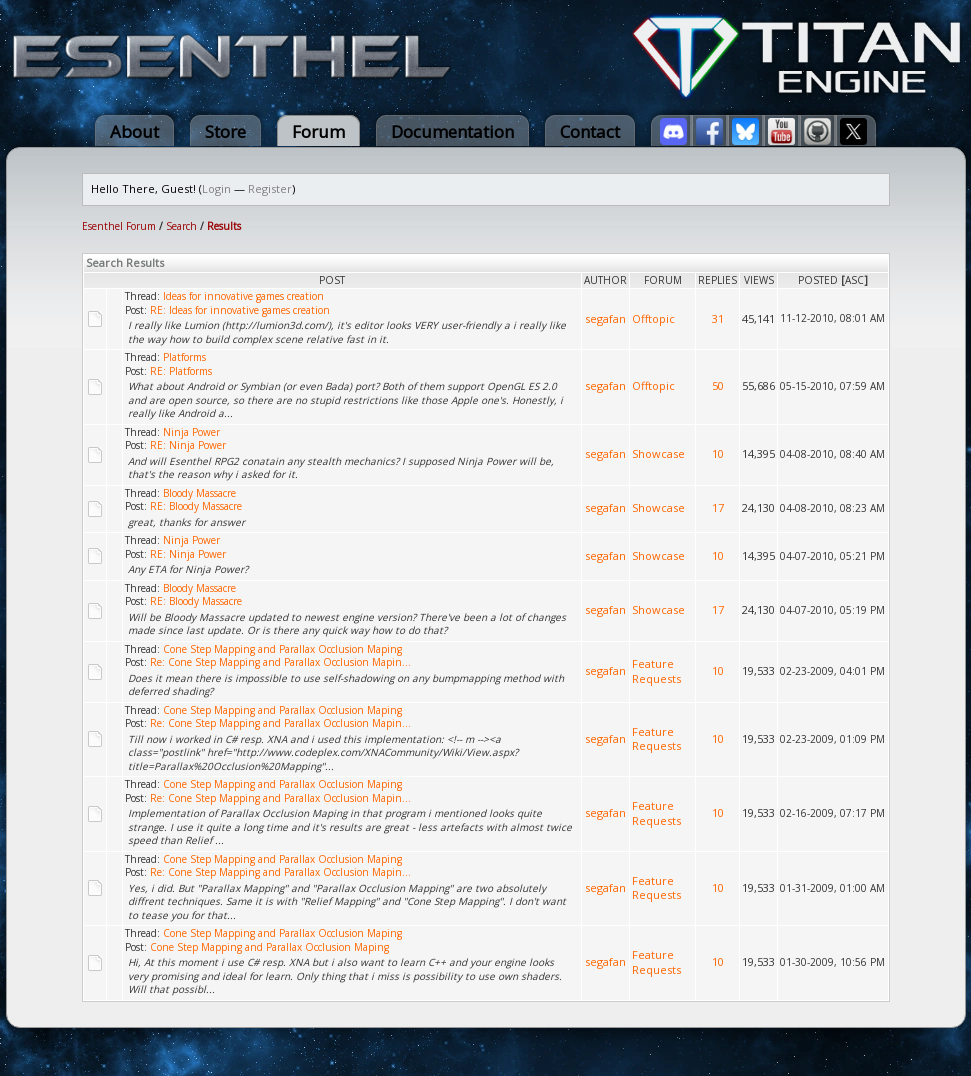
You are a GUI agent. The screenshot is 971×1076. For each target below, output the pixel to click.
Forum (318, 131)
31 (718, 318)
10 (718, 453)
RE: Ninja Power (188, 445)
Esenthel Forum (119, 226)
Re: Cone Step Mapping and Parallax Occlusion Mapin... (280, 662)
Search (181, 226)
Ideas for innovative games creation (243, 296)
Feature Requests (656, 671)
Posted (818, 280)
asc (854, 280)
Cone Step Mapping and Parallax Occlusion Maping (282, 649)
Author (605, 280)
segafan (605, 318)
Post (332, 280)
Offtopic (653, 318)
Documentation (452, 131)
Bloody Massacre (199, 493)
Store (225, 131)
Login (216, 188)
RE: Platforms (181, 371)
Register (270, 188)
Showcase (658, 453)
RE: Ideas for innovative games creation (240, 310)
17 (718, 507)
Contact (590, 131)
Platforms (184, 357)
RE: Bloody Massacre (196, 506)
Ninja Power (191, 432)
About (134, 131)
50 (718, 385)
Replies (717, 280)
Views (759, 280)
